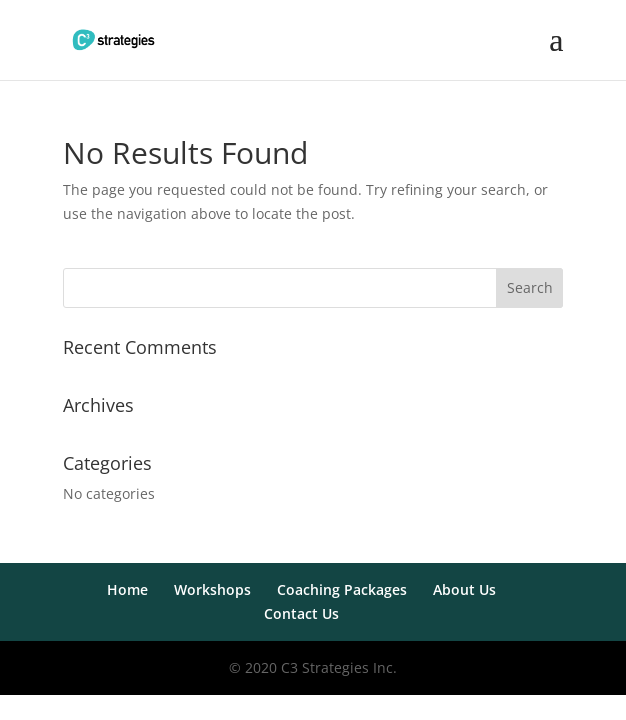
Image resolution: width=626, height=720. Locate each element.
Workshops (212, 589)
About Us (464, 589)
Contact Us (301, 613)
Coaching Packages (342, 589)
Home (127, 589)
